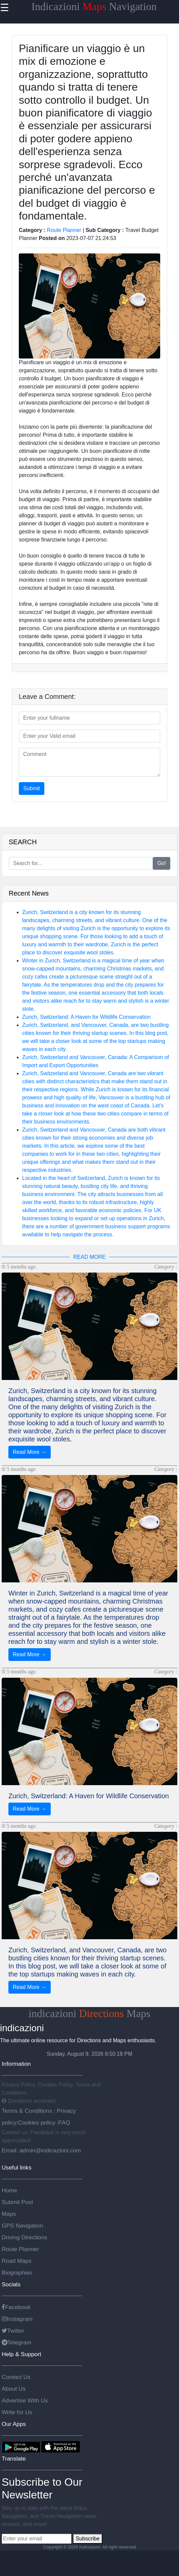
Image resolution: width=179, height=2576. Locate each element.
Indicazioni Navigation (93, 6)
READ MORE (89, 1257)
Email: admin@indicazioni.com (41, 2150)
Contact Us (16, 2377)
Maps (9, 2213)
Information (16, 2063)
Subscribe (87, 2538)
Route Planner (64, 230)
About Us (14, 2388)
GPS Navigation (22, 2225)
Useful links (17, 2167)
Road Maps (17, 2260)
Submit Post (17, 2202)
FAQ (64, 2122)
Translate (14, 2458)
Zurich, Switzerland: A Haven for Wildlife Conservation (86, 1017)
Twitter (13, 2330)
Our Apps (14, 2424)
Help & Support (21, 2354)
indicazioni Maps (89, 2013)
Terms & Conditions (28, 2110)
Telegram (16, 2342)
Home (9, 2190)
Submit (31, 788)
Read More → (29, 1452)
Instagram (17, 2319)
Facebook (16, 2307)
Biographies (17, 2272)
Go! (161, 863)
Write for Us (17, 2412)
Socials (11, 2284)
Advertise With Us (25, 2400)
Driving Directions (24, 2237)
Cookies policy (36, 2122)
